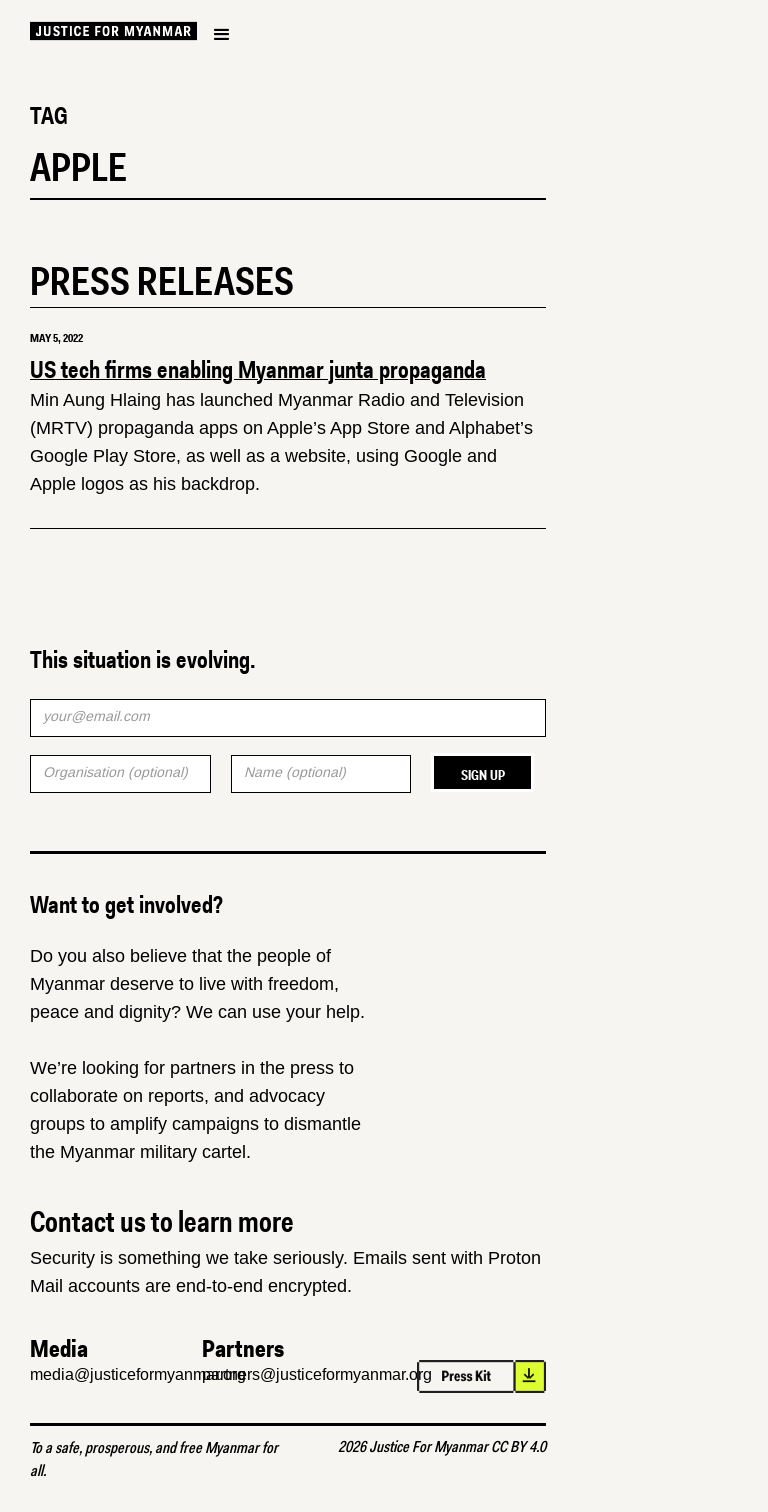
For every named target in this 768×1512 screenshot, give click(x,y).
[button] (222, 35)
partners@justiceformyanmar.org (317, 1374)
